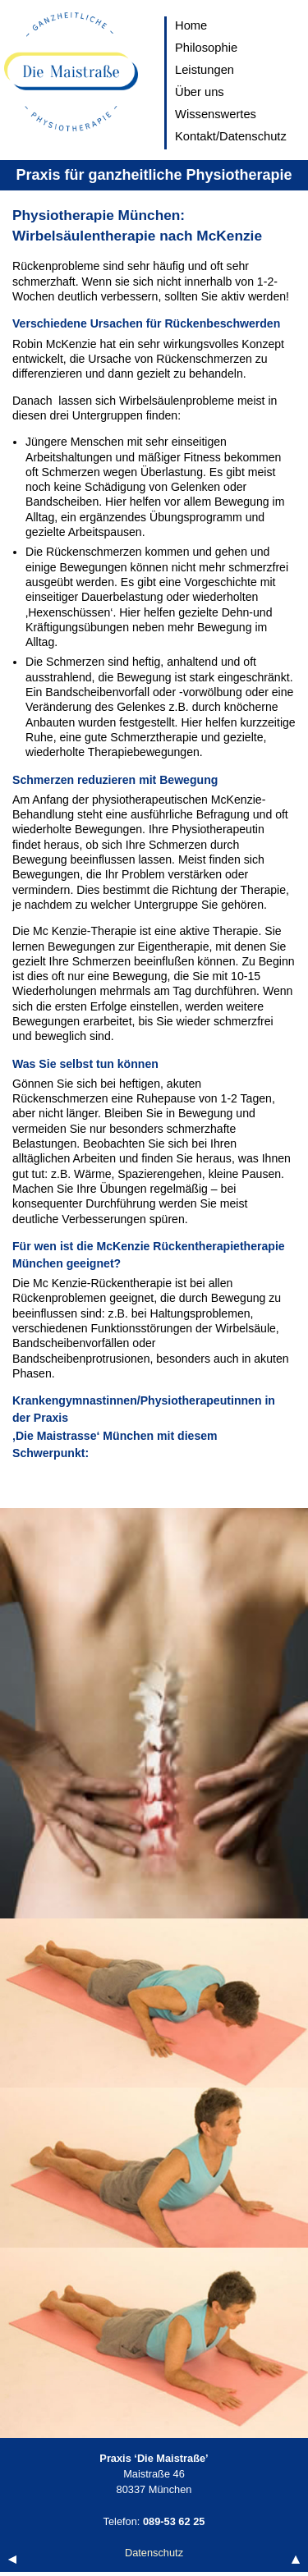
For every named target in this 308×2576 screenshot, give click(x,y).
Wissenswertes (215, 114)
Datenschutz (154, 2552)
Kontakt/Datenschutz (231, 136)
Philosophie (206, 47)
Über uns (199, 92)
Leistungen (204, 69)
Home (191, 25)
